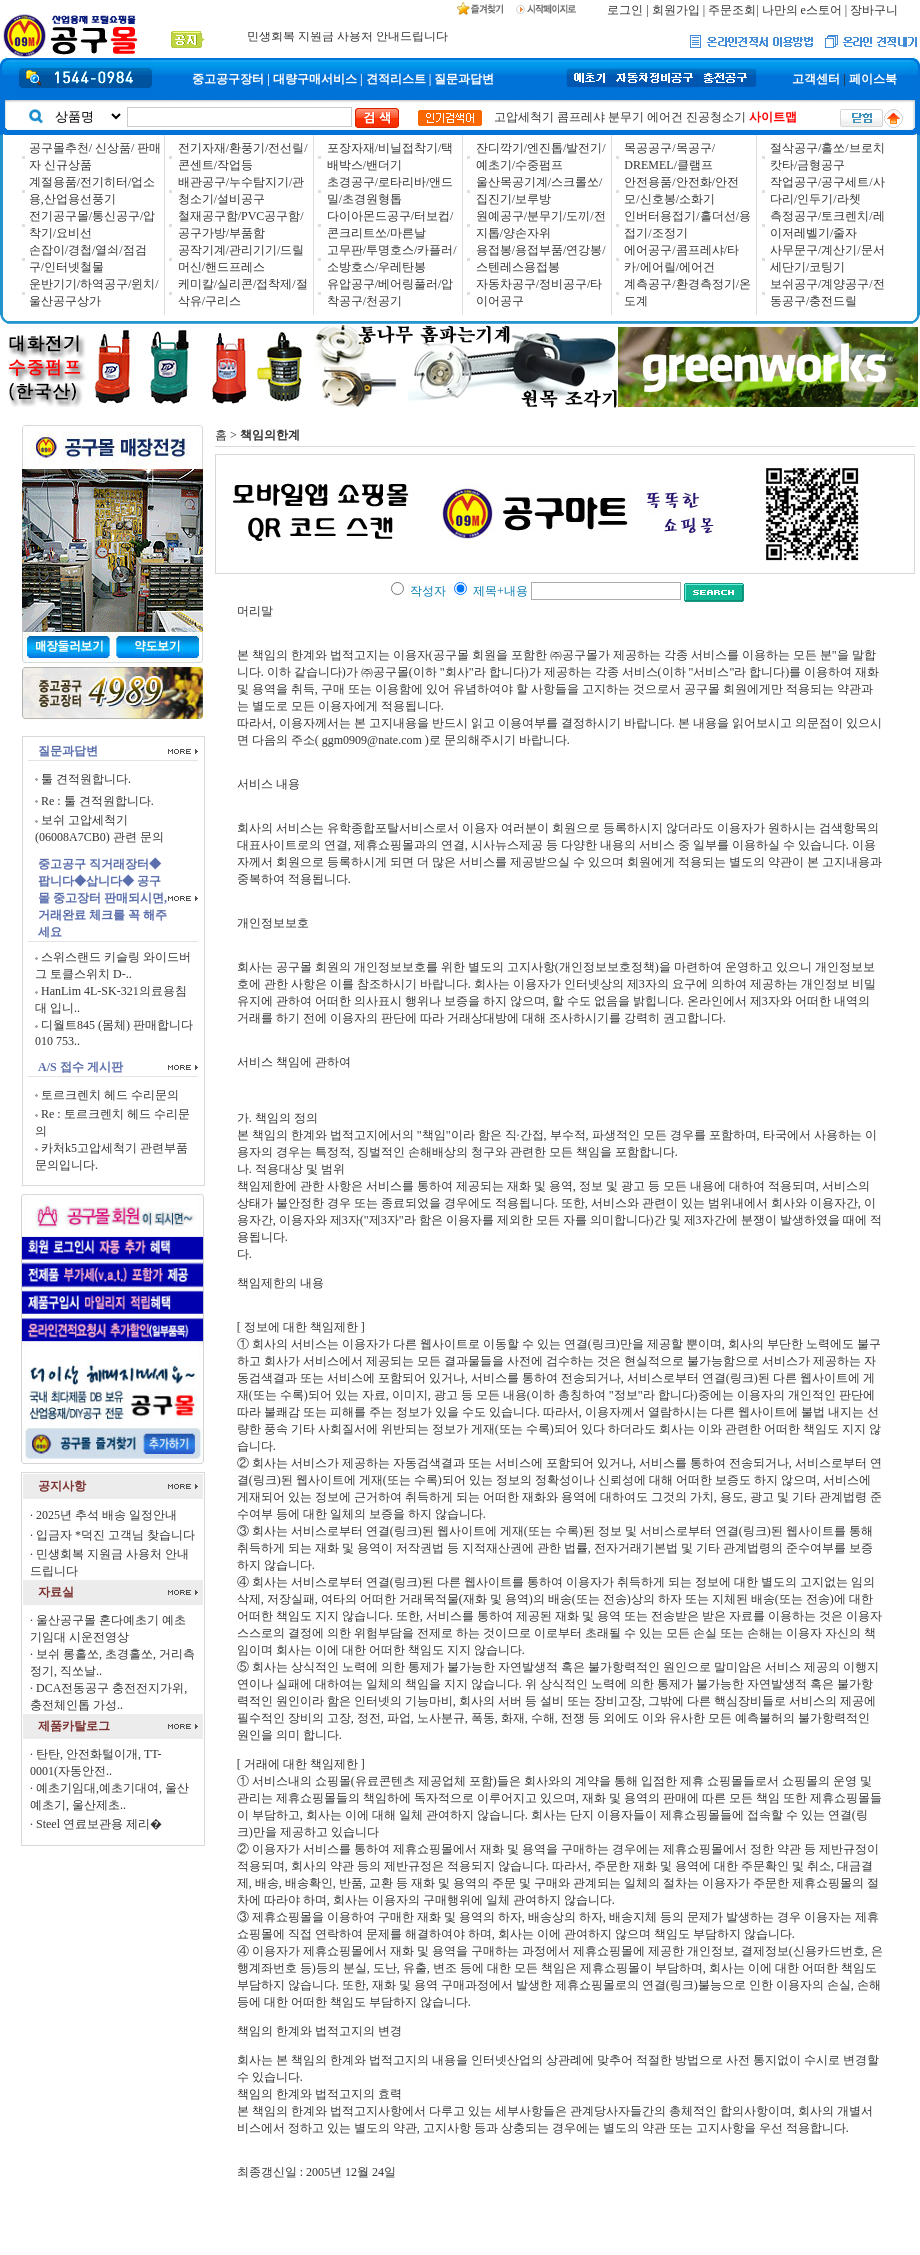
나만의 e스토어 (802, 10)
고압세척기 (524, 117)
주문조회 (732, 10)
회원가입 (676, 10)
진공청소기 (716, 117)
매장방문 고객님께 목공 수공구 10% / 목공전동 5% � (387, 46)
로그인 (625, 10)
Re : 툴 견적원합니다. (97, 801)
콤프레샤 (581, 117)
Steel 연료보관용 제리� (99, 1824)
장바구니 (874, 10)
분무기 (626, 117)
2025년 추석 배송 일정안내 (106, 1515)
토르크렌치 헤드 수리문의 (110, 1095)
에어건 (665, 117)
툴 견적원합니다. (86, 779)
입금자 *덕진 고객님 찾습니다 (115, 1535)
